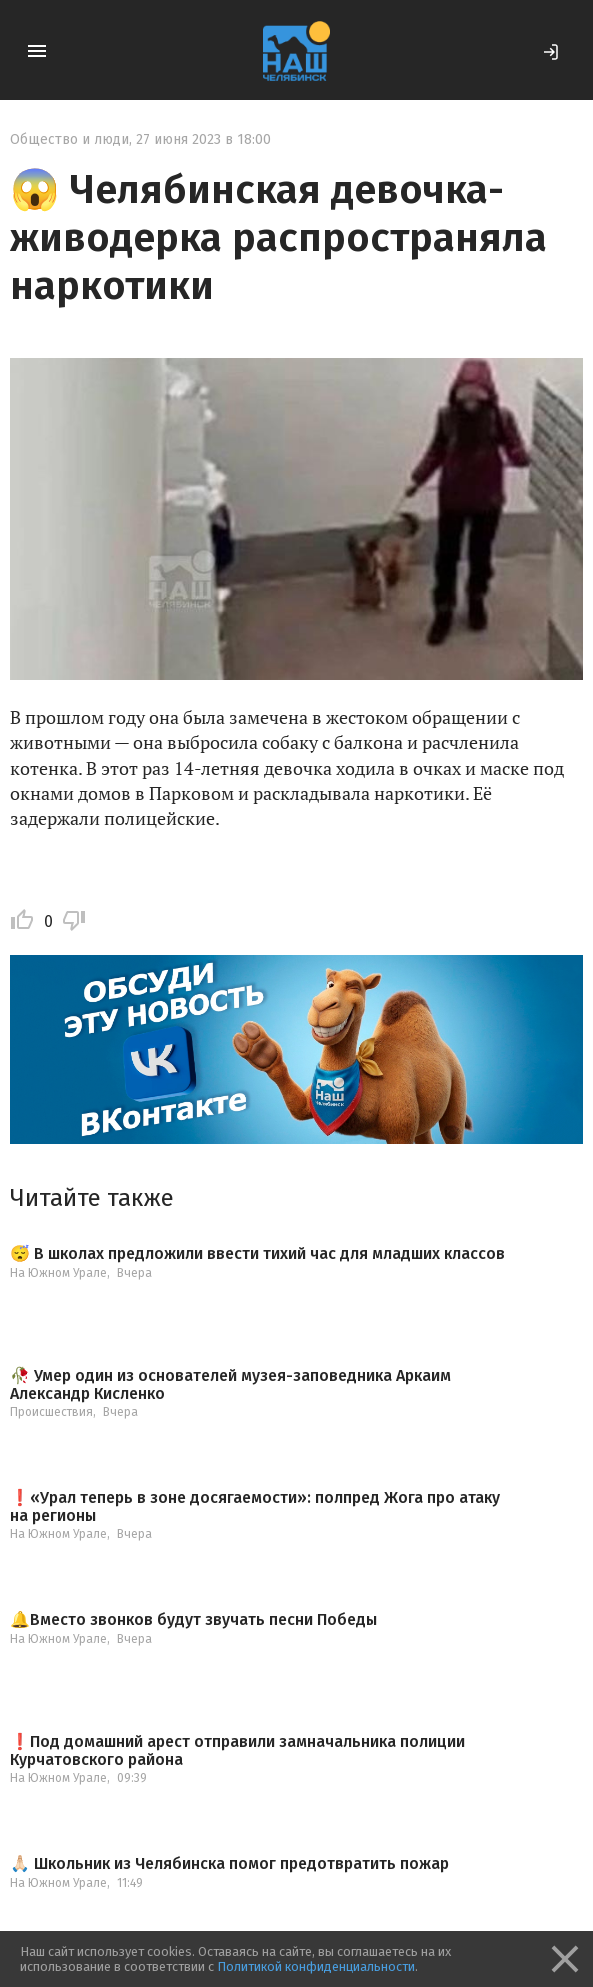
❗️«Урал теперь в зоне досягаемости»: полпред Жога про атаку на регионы (255, 1506)
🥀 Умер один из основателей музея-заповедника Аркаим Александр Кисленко (230, 1384)
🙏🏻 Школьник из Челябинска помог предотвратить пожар (229, 1864)
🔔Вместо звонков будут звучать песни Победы (193, 1620)
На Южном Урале (58, 1273)
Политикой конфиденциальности (316, 1966)
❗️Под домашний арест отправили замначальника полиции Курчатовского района (237, 1750)
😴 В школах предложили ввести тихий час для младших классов (257, 1254)
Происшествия (51, 1412)
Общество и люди (69, 139)
